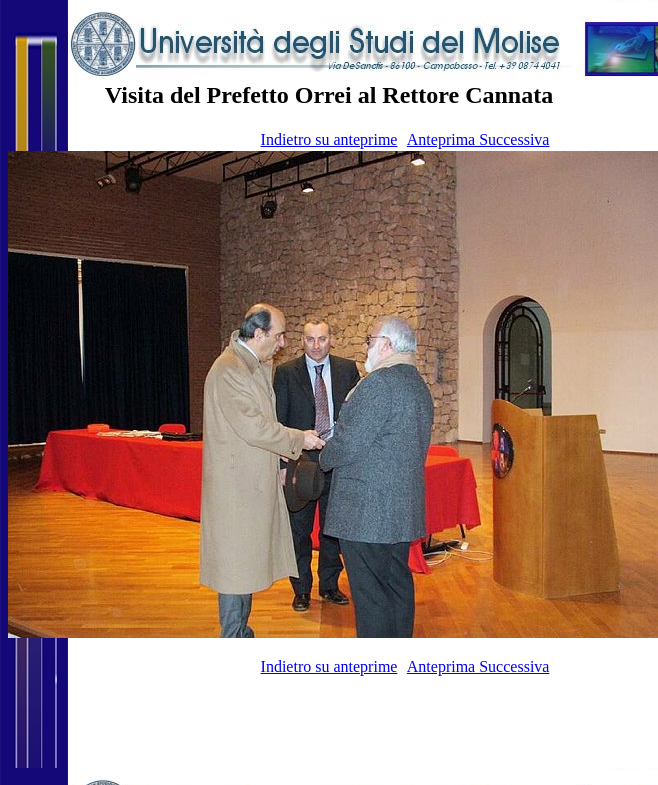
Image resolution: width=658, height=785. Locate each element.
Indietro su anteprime (329, 139)
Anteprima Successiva (478, 139)
